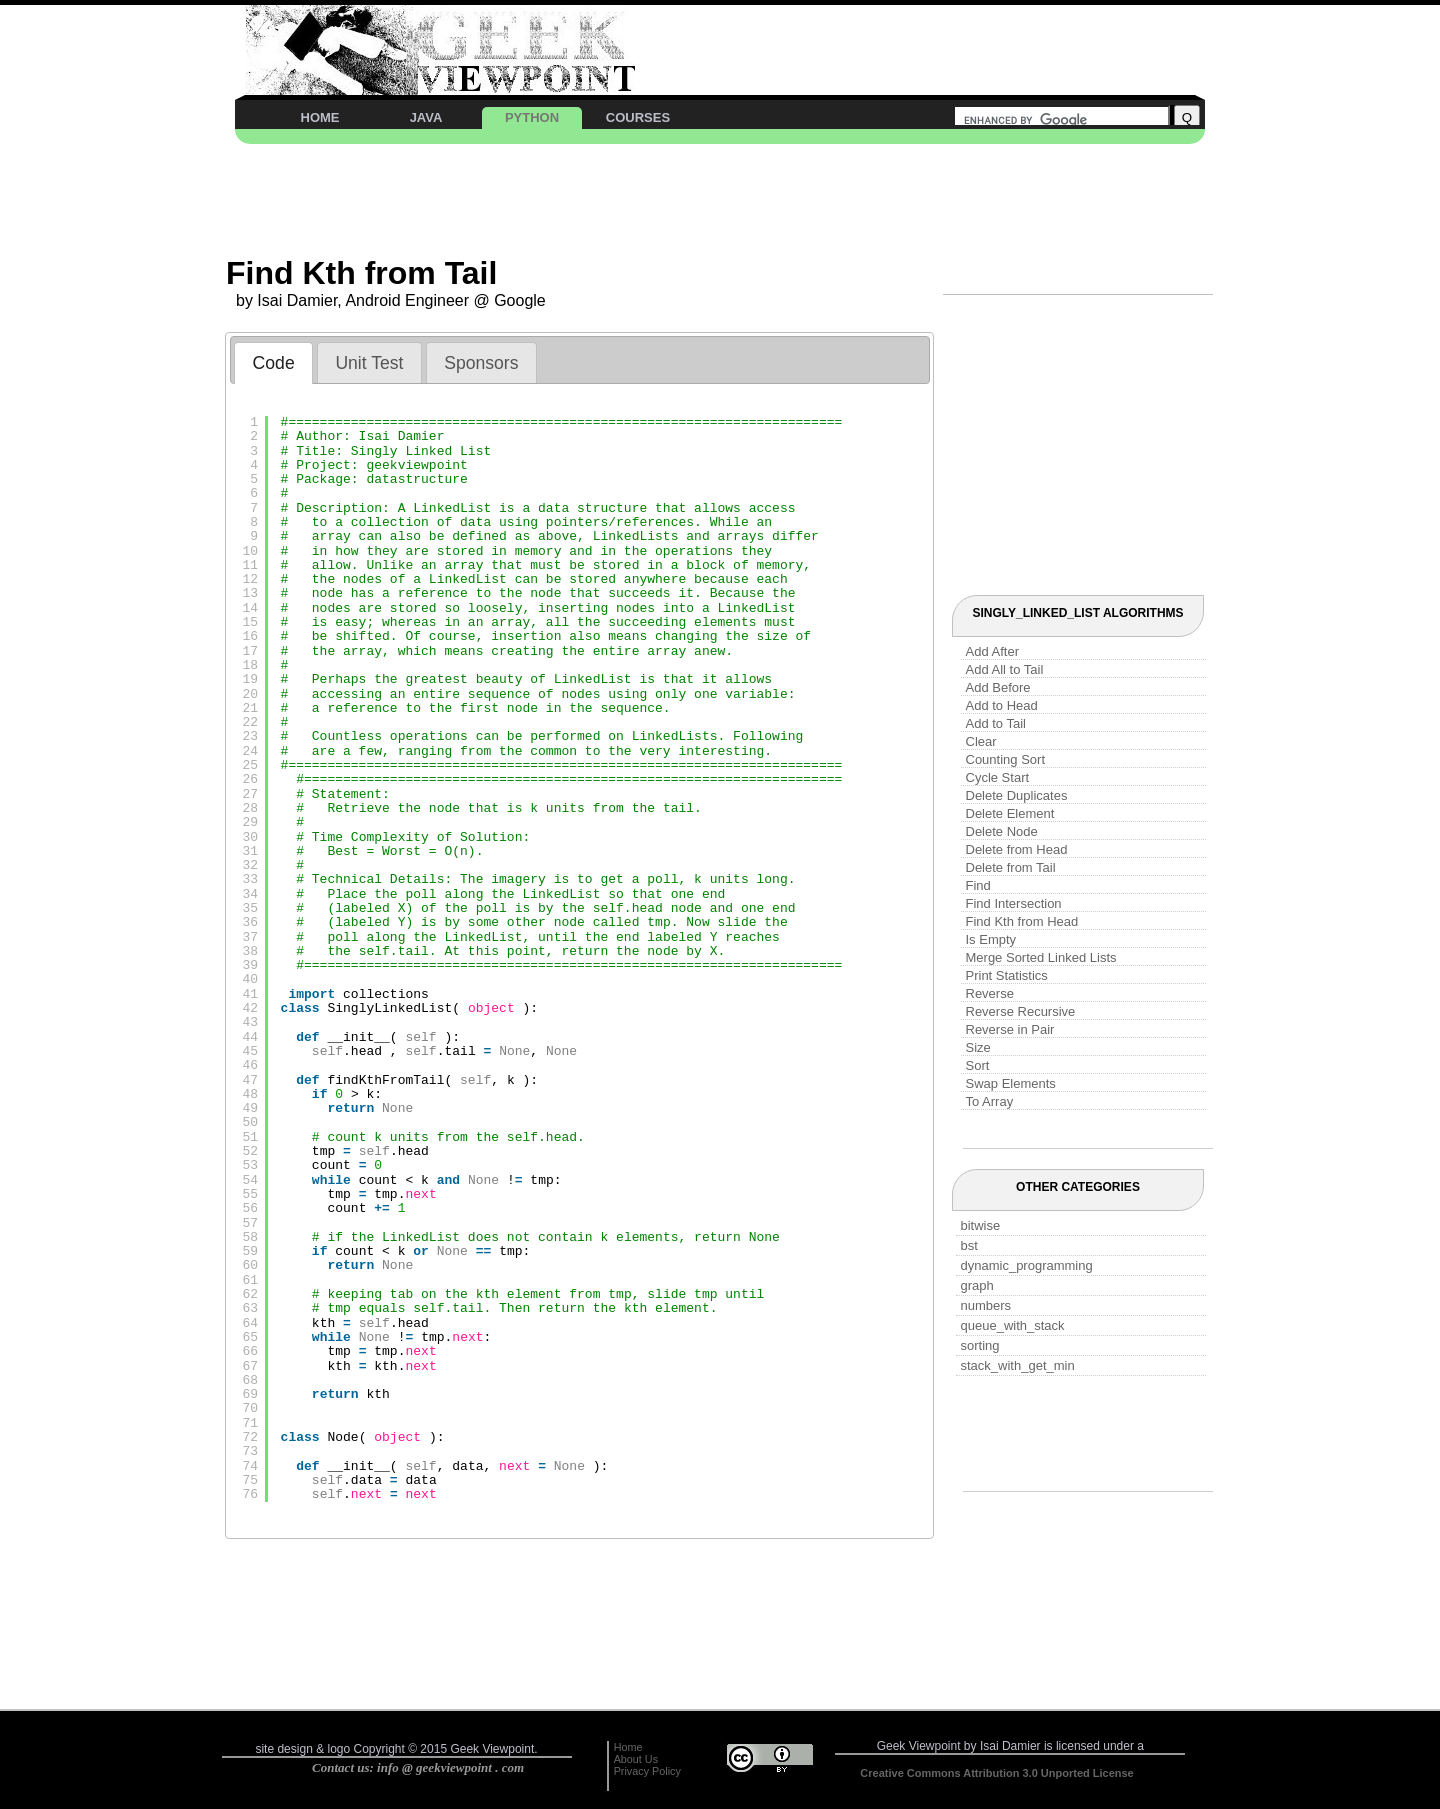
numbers (986, 1305)
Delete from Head (1017, 849)
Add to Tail (996, 723)
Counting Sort (1006, 759)
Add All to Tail (1005, 669)
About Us (636, 1759)
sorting (980, 1345)
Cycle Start (998, 777)
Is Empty (991, 939)
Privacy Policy (647, 1771)
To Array (990, 1101)
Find (978, 885)
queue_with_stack (1013, 1325)
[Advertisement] (924, 40)
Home (628, 1747)
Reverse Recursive (1021, 1011)
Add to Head (1002, 705)
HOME (320, 117)
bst (969, 1245)
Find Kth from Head (1022, 921)
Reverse (990, 993)
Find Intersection (1014, 903)
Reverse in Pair (1010, 1029)
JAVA (426, 117)
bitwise (981, 1225)
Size (978, 1047)
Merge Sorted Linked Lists (1041, 957)
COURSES (638, 117)
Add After (992, 651)
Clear (981, 741)
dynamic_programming (1027, 1265)
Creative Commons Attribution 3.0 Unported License (996, 1773)
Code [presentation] (274, 363)
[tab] (273, 363)
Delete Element (1010, 813)
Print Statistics (1007, 975)
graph (977, 1285)
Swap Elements (1011, 1083)
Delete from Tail (1011, 867)
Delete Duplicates (1017, 795)
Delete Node (1002, 831)
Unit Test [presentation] (369, 363)
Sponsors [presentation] (481, 363)
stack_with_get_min (1018, 1365)
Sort (978, 1065)
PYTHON (532, 117)
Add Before (998, 687)
